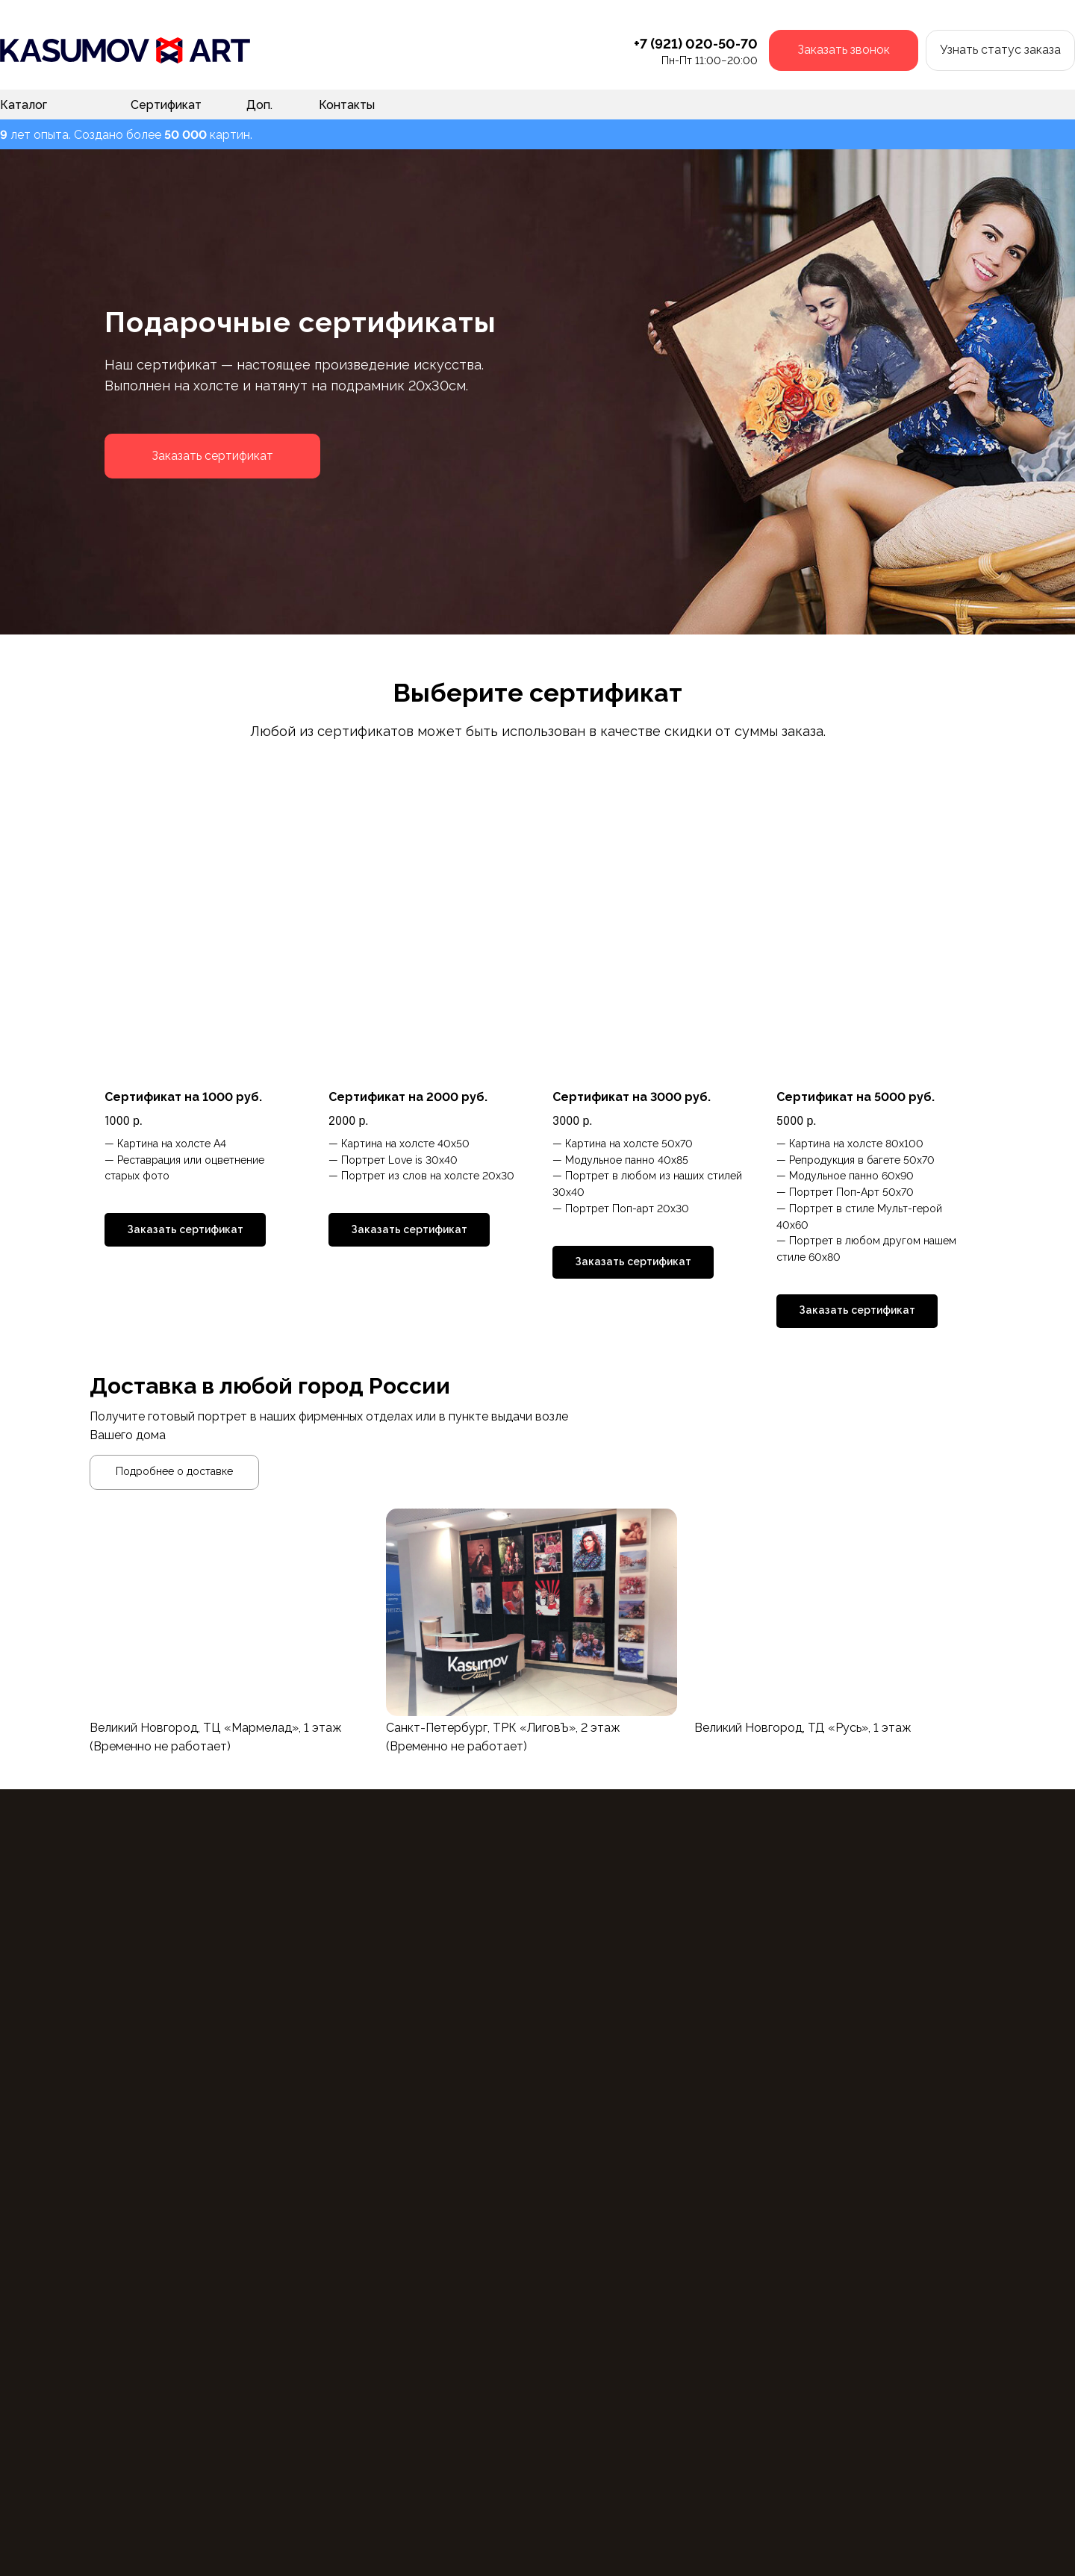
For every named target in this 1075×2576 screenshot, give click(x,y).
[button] (843, 50)
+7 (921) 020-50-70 (696, 44)
